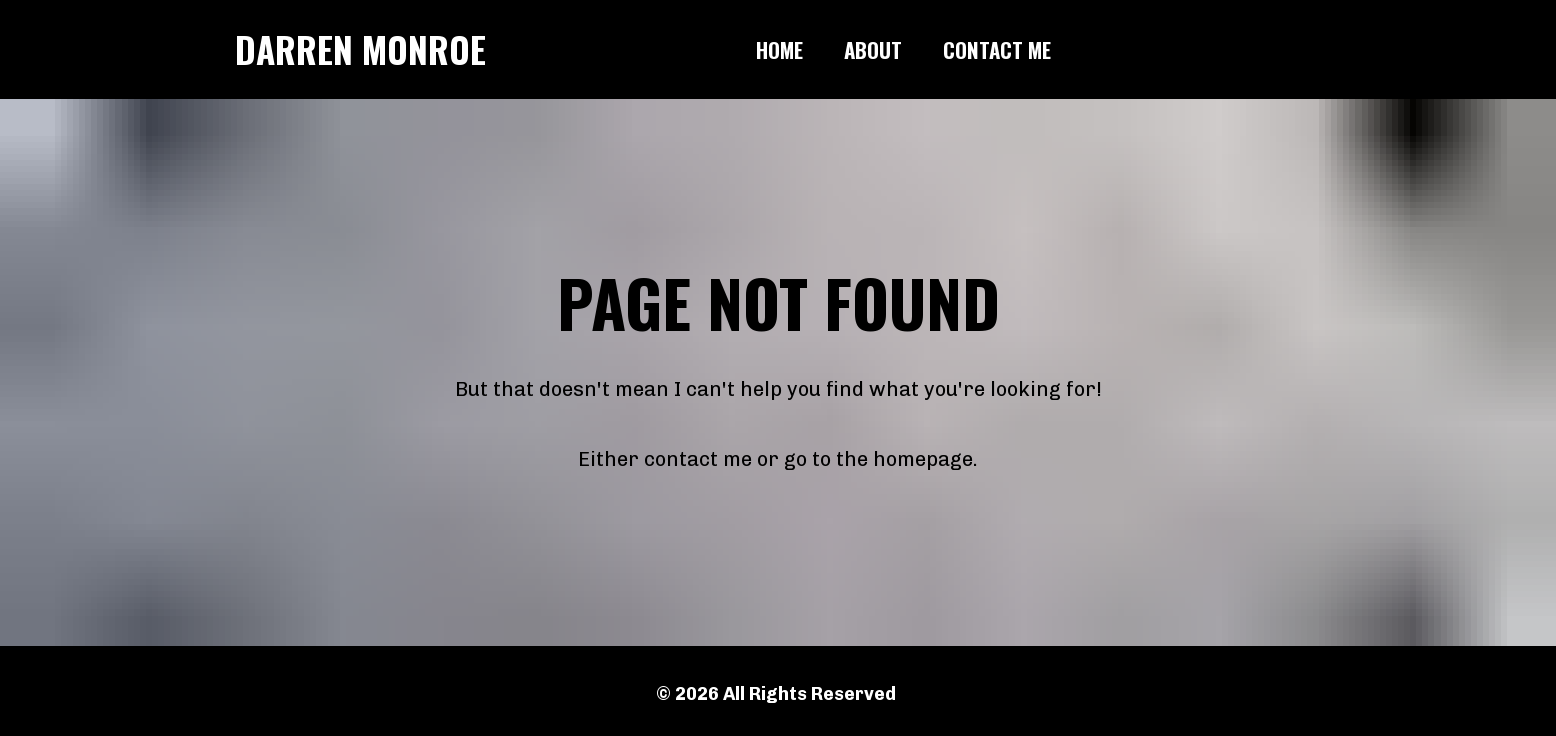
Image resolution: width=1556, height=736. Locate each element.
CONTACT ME (997, 49)
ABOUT (873, 49)
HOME (779, 49)
